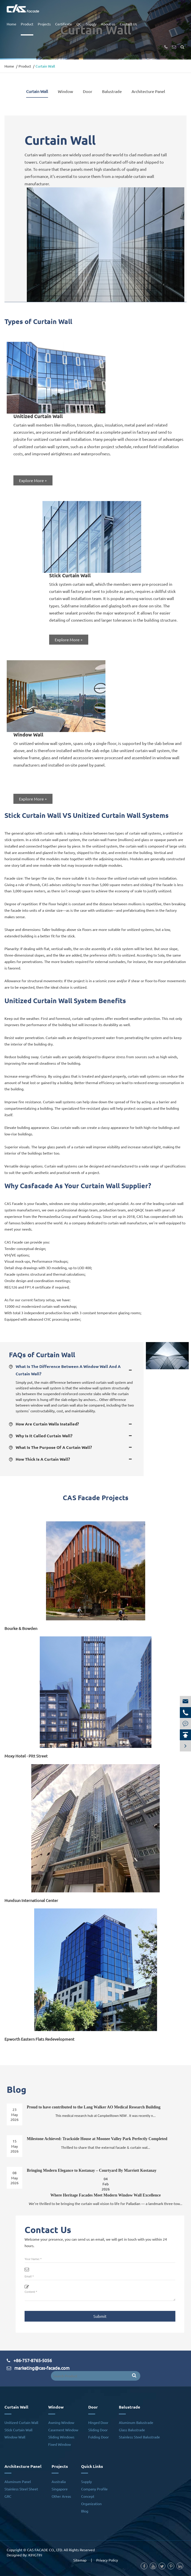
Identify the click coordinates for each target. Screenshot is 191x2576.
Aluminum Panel (17, 2481)
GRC (7, 2496)
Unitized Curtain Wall (38, 416)
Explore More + (33, 480)
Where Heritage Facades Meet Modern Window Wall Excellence (105, 2195)
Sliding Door (98, 2430)
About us (108, 24)
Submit (100, 2316)
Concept (87, 2496)
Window (65, 91)
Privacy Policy (107, 2560)
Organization (91, 2503)
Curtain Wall (45, 66)
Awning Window (61, 2422)
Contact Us (128, 24)
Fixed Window (59, 2444)
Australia (59, 2481)
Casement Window (63, 2430)
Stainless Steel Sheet (21, 2489)
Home (11, 24)
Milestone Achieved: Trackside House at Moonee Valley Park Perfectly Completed (97, 2139)
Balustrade (112, 91)
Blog (16, 2089)
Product (27, 24)
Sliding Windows (61, 2437)
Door (87, 91)
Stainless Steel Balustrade (139, 2437)
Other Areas (61, 2496)
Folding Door (98, 2437)
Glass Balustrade (132, 2430)
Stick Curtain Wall (70, 575)
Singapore (60, 2489)
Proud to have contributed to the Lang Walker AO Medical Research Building (93, 2107)
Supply (91, 24)
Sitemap (79, 2560)
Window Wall (28, 734)
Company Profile (94, 2489)
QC (78, 24)
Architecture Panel (148, 91)
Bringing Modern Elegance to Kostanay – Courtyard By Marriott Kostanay (91, 2170)
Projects (44, 24)
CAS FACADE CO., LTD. (45, 2549)
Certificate (63, 24)
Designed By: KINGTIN (24, 2555)
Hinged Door (98, 2422)
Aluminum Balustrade (136, 2422)
